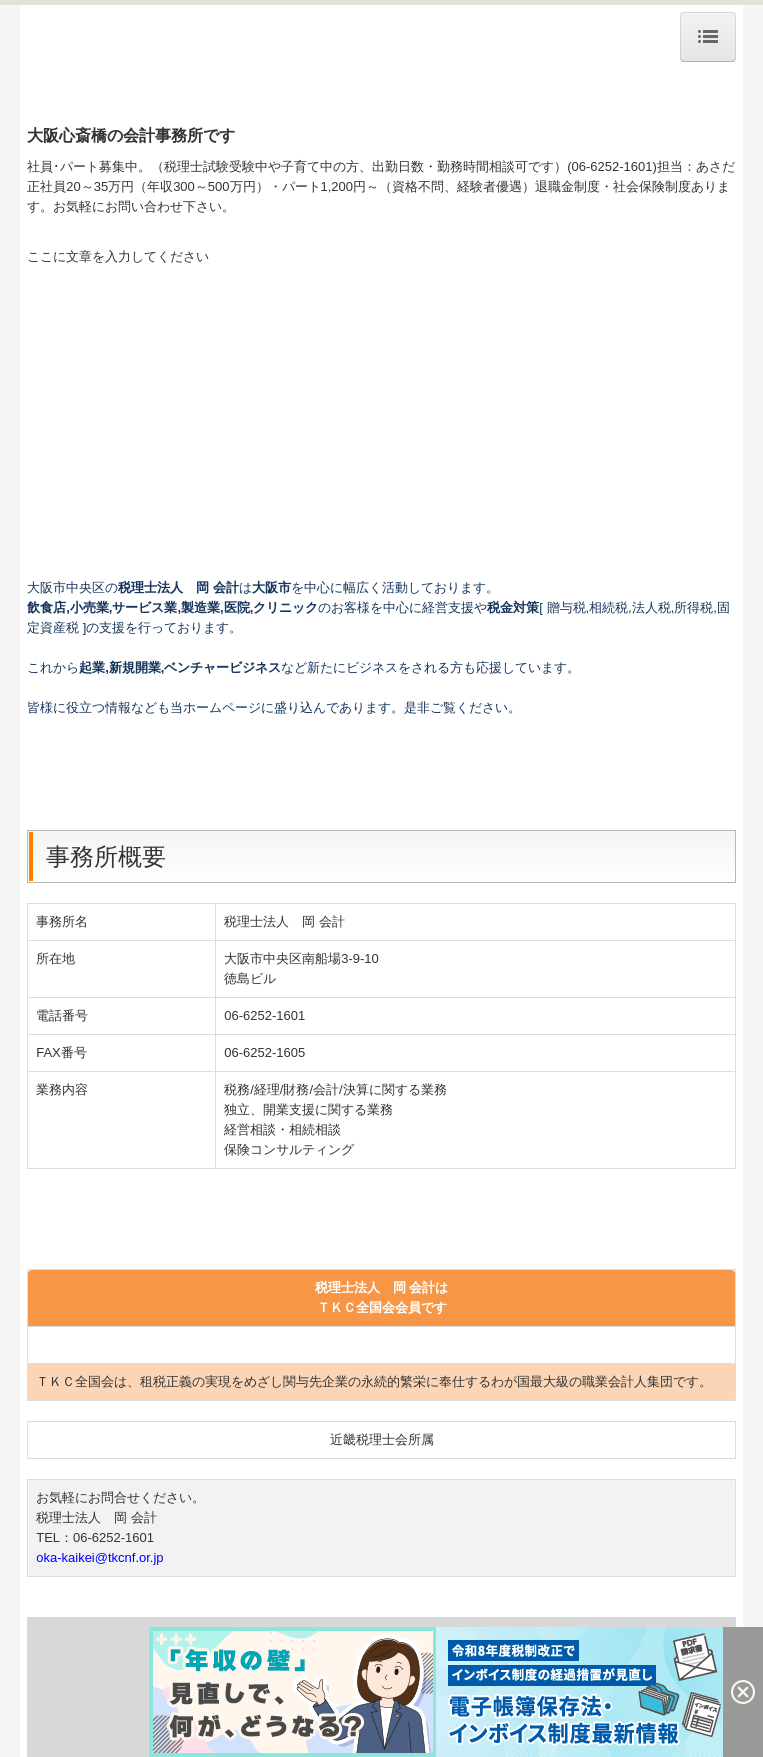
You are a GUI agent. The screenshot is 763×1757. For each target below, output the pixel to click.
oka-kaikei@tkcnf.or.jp (99, 1557)
